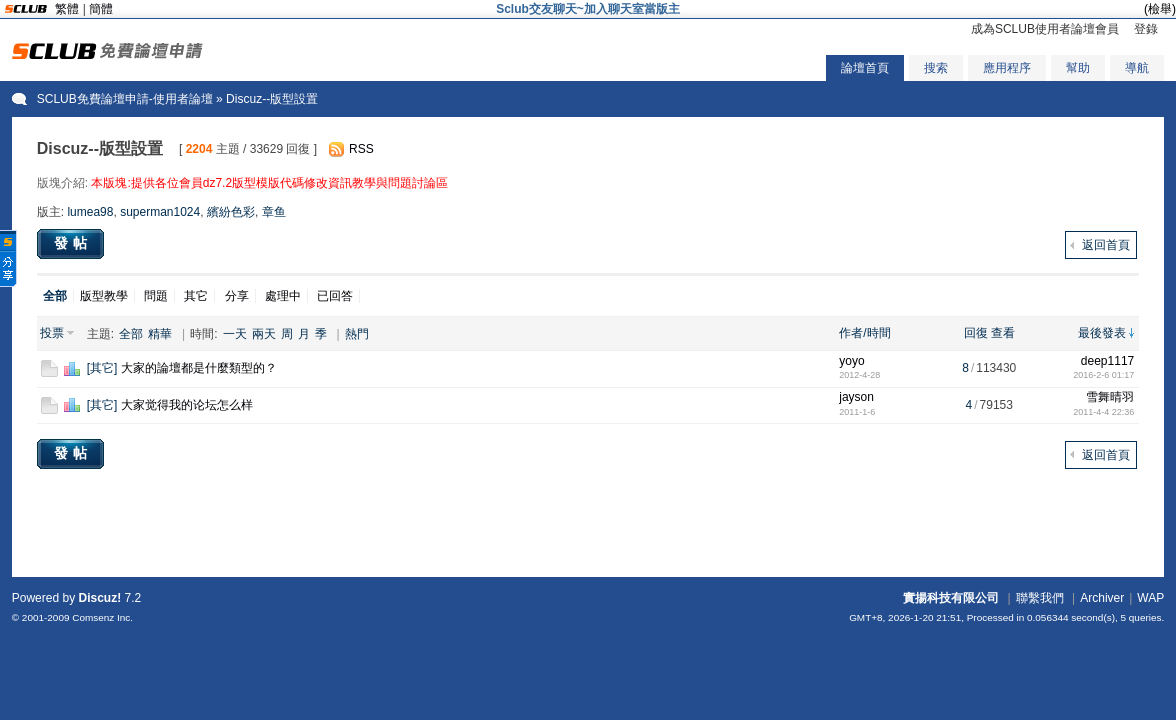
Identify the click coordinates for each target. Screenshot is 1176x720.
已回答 (335, 296)
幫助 (1078, 68)
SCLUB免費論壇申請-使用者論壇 (125, 99)
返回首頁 (1106, 245)
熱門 (357, 334)
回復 (976, 333)
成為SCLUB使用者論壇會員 (1045, 29)
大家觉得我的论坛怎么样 (187, 405)
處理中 (283, 296)
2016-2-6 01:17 (1103, 375)
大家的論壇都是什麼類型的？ (199, 368)
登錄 (1146, 29)
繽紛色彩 (231, 212)
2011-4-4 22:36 (1103, 412)
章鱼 (274, 212)
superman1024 (160, 212)
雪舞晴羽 (1110, 397)
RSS (361, 149)
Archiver (1102, 598)
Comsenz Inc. (102, 617)
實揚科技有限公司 (951, 598)
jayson (856, 397)
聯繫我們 (1040, 598)
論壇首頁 (865, 68)
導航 (1137, 68)
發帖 (73, 243)
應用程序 (1007, 68)
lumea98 (90, 212)
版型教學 (104, 296)
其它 (196, 296)
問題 (156, 296)
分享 (237, 296)
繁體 (67, 9)
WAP (1150, 598)
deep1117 (1107, 361)
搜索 (936, 68)
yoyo (851, 361)
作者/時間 (864, 333)
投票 (52, 333)
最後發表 (1102, 333)
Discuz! (99, 598)
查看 (1003, 333)
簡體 (101, 9)
